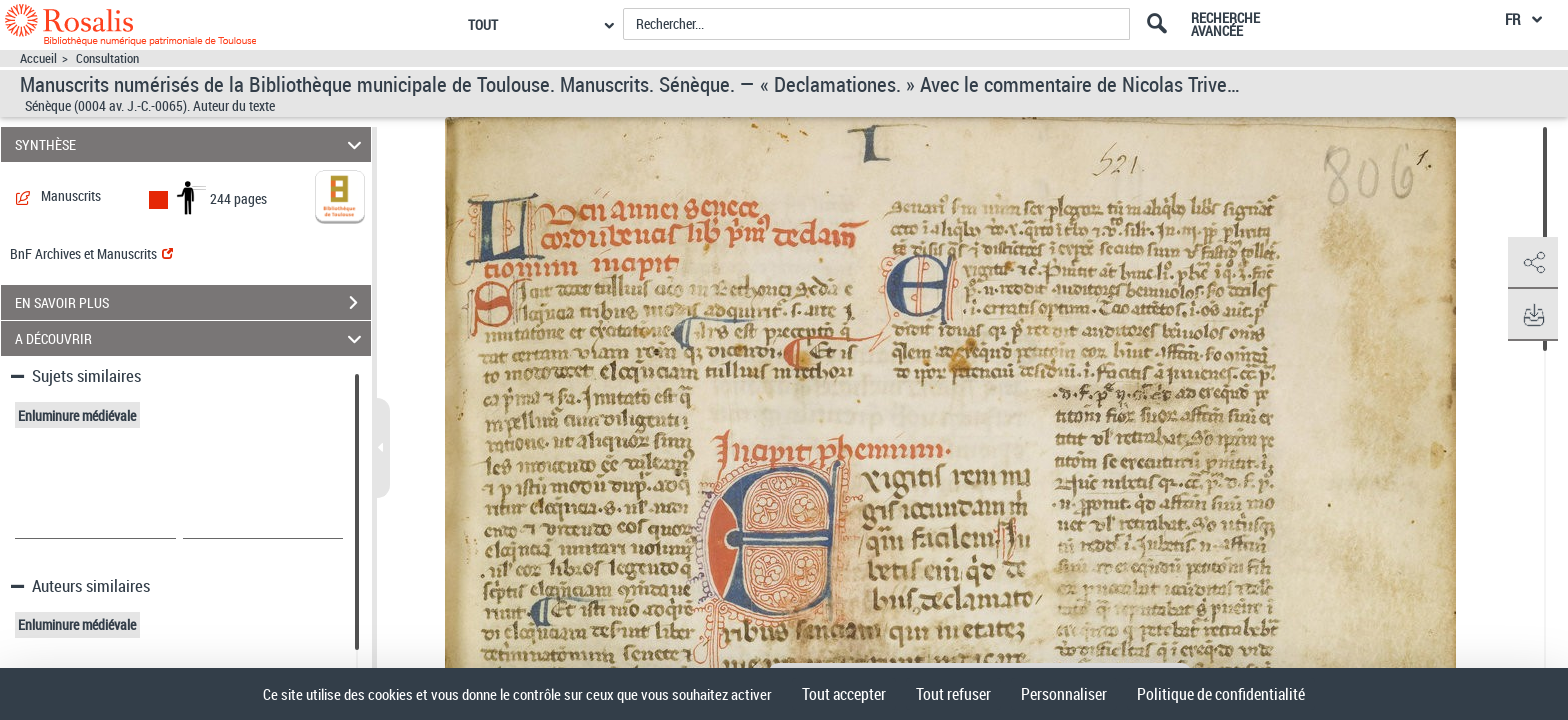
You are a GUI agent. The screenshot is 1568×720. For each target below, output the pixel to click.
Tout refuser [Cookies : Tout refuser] (953, 694)
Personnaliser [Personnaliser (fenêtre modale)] (1064, 694)
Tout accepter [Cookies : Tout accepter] (844, 694)
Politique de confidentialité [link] (1221, 694)
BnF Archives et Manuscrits (91, 253)
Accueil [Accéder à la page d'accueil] (38, 58)
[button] (1533, 263)
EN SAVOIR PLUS (193, 303)
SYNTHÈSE (191, 144)
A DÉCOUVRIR (191, 338)
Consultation (107, 58)
